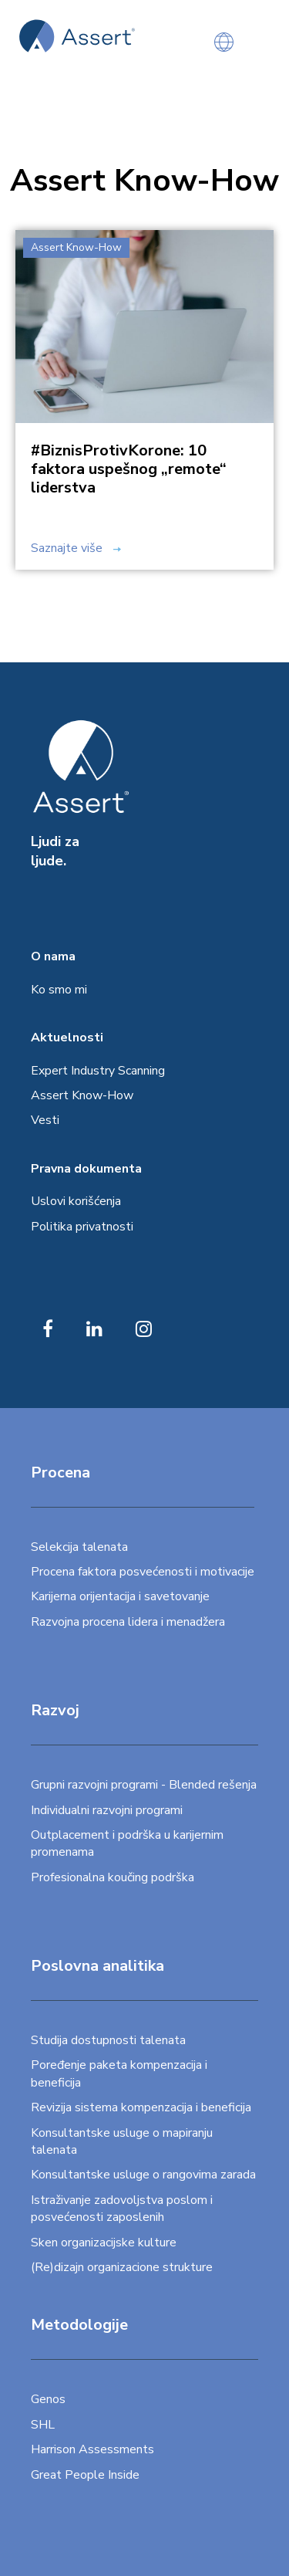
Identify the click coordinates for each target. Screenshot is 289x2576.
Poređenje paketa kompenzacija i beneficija (119, 2073)
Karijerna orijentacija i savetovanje (120, 1596)
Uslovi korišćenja (76, 1201)
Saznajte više (76, 548)
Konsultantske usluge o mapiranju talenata (122, 2141)
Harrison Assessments (92, 2449)
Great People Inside (85, 2474)
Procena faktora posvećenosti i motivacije (142, 1571)
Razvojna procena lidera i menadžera (128, 1621)
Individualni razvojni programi (107, 1810)
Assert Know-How (82, 1095)
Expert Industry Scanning (98, 1070)
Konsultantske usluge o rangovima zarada (143, 2174)
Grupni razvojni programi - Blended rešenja (144, 1784)
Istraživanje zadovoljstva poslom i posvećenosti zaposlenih (122, 2209)
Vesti (45, 1120)
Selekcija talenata (79, 1546)
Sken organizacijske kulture (103, 2242)
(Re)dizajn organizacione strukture (122, 2267)
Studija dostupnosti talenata (108, 2040)
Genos (48, 2399)
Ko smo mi (59, 989)
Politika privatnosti (82, 1226)
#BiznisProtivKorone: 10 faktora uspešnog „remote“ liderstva (129, 469)
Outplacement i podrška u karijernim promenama (127, 1843)
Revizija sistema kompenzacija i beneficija (141, 2107)
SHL (43, 2424)
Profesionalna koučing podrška (112, 1877)
